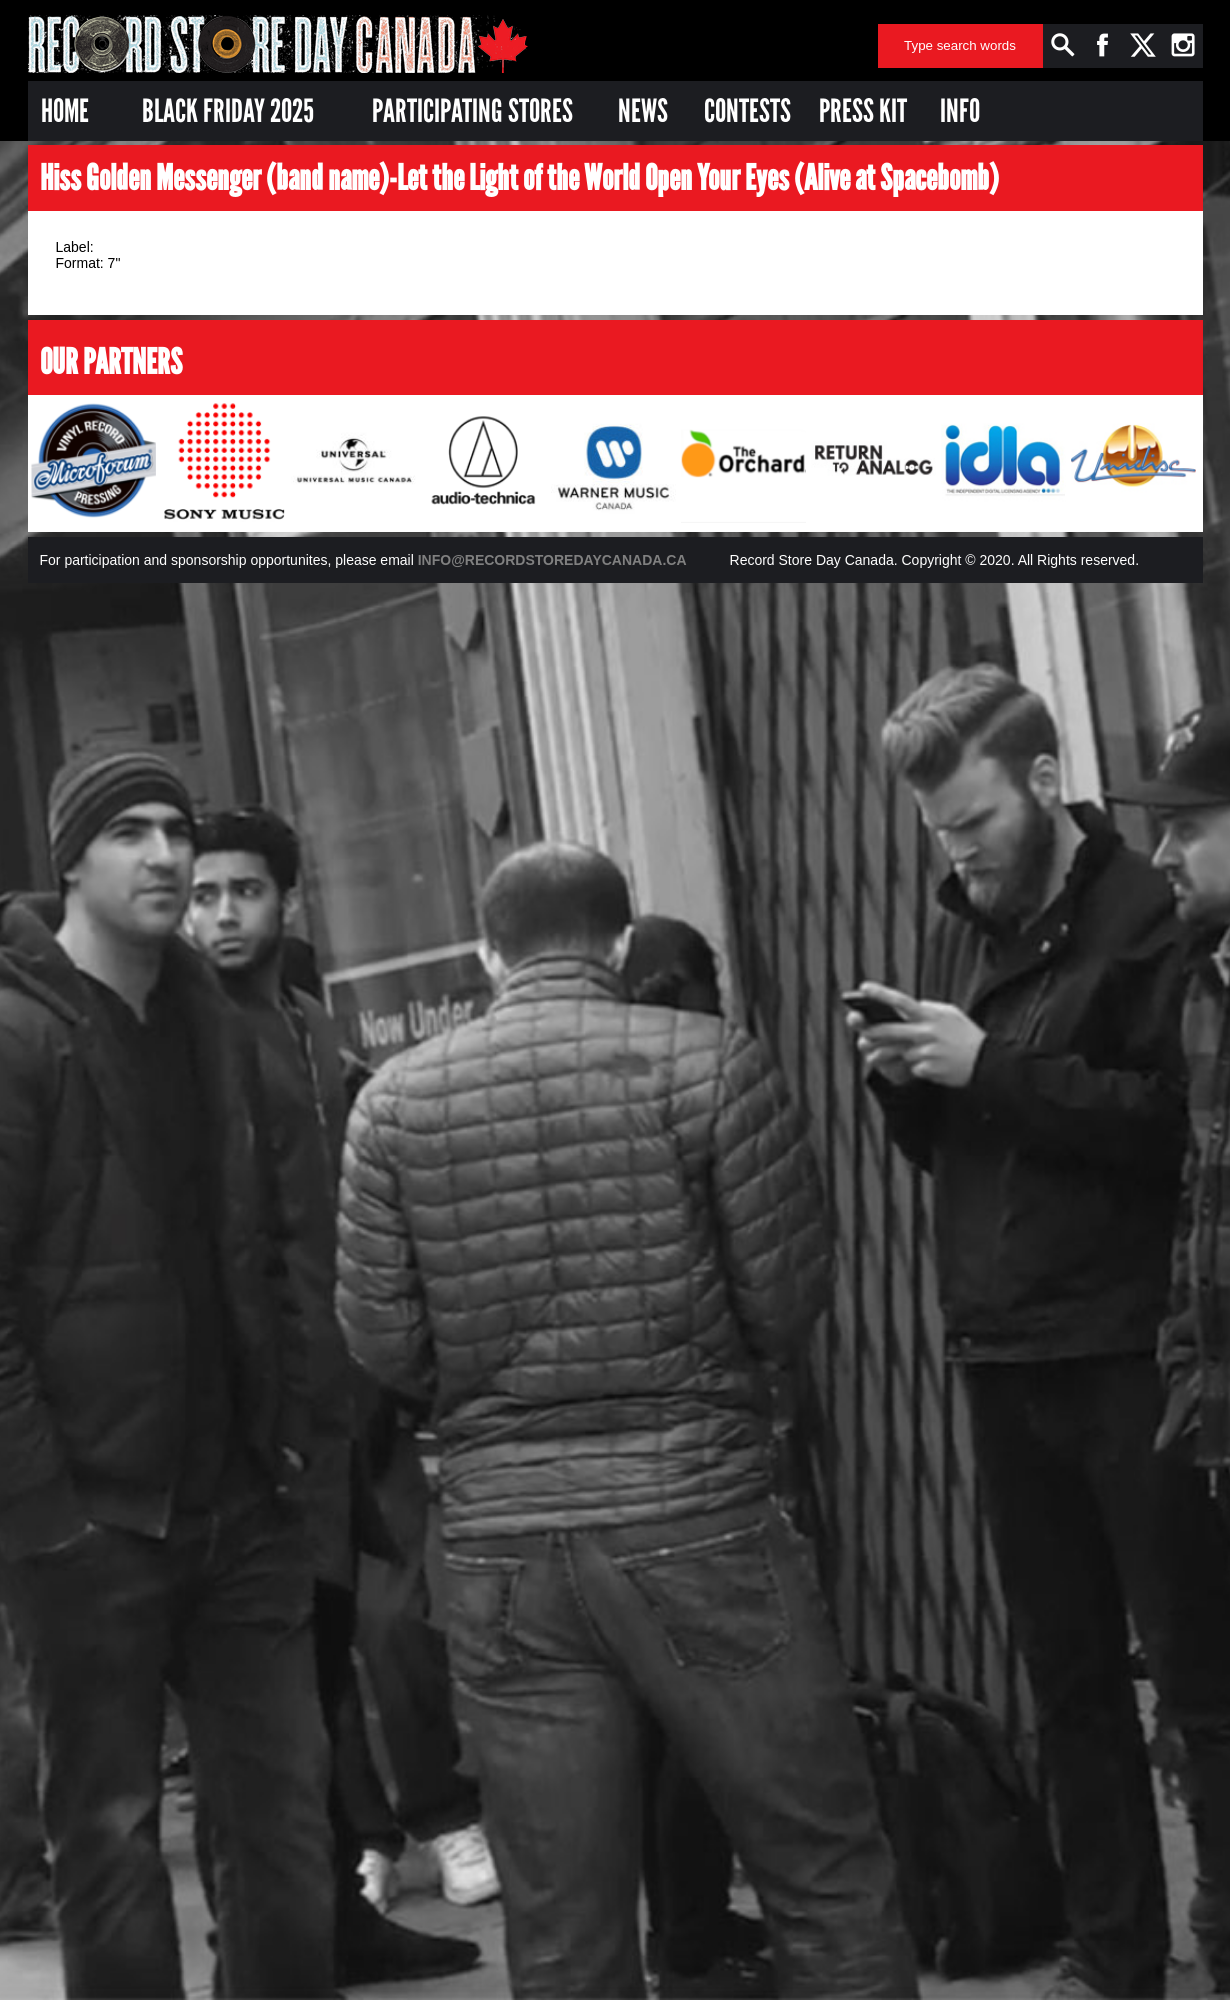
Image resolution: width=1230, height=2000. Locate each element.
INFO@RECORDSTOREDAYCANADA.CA (552, 560)
